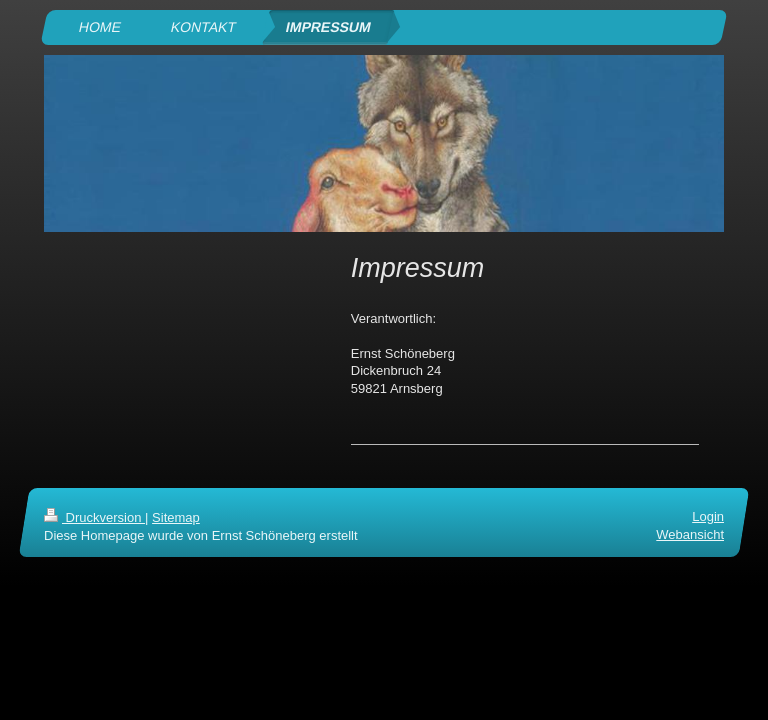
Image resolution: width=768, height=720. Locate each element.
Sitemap (176, 517)
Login (708, 516)
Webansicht (690, 534)
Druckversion (94, 517)
